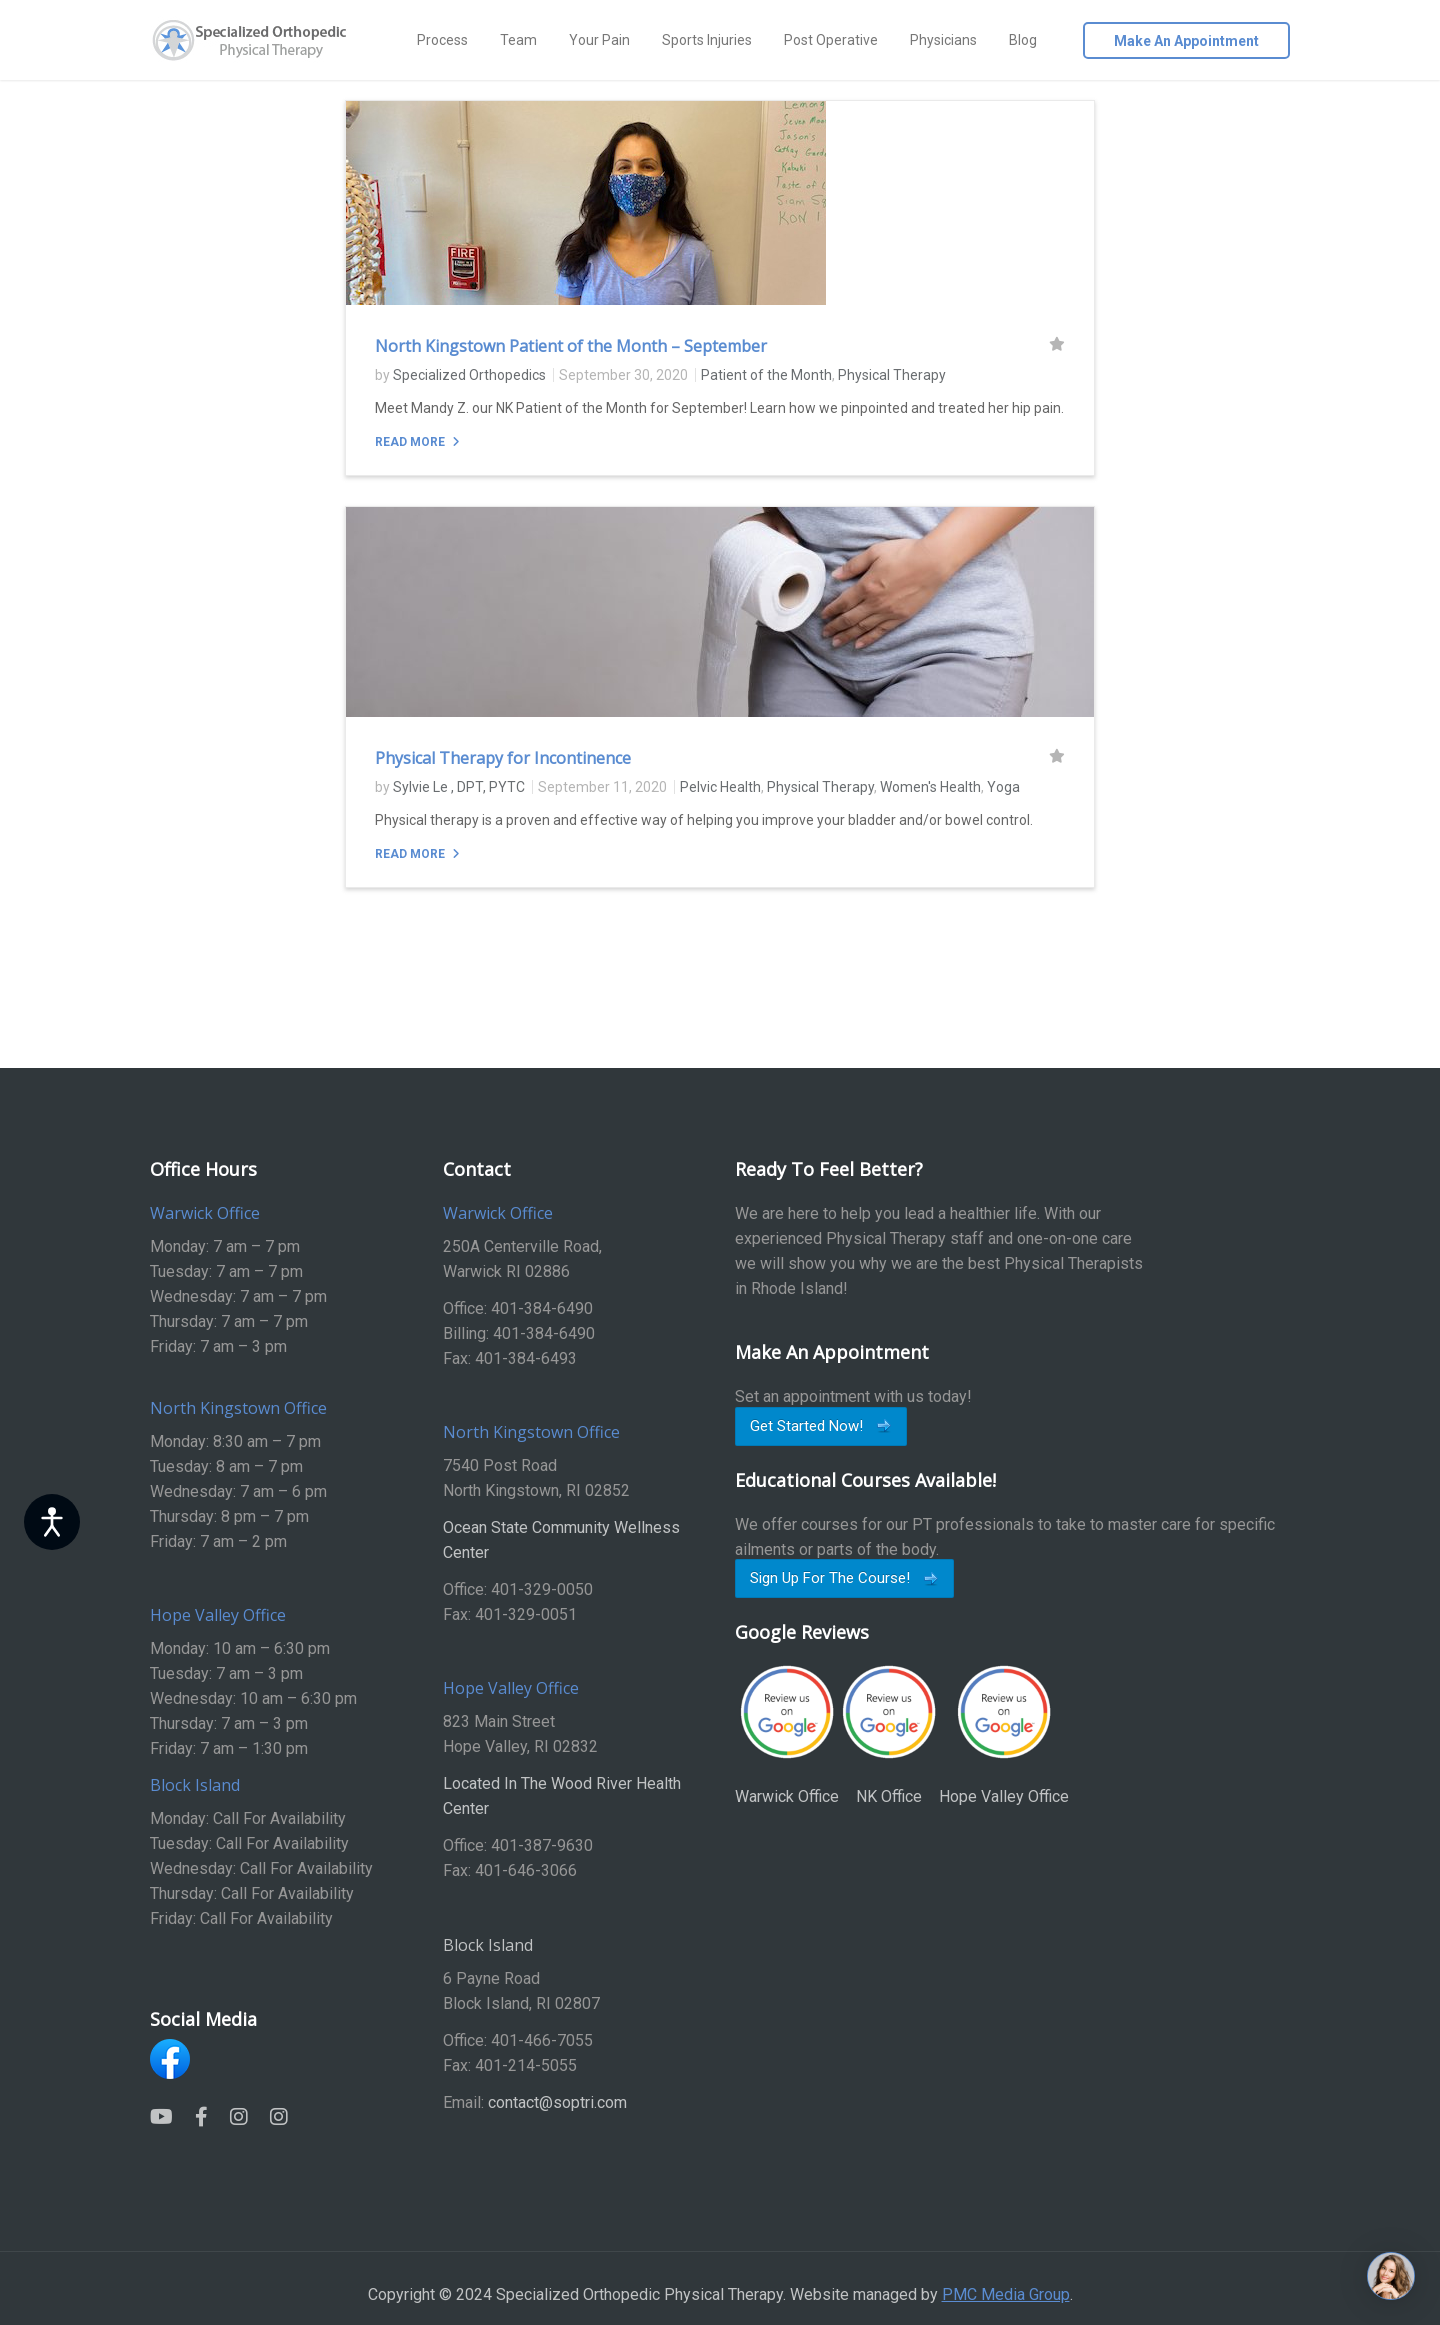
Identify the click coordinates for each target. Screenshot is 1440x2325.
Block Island (488, 1945)
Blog (1023, 40)
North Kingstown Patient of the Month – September (571, 346)
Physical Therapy (892, 375)
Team (518, 40)
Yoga (1003, 787)
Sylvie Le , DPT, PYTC (459, 787)
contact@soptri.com (557, 2102)
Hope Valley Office (1004, 1735)
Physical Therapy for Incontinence (503, 758)
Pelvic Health (720, 787)
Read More (411, 442)
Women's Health (930, 787)
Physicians (943, 40)
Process (442, 40)
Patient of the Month (766, 375)
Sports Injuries (707, 40)
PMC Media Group (1006, 2294)
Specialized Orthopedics (469, 375)
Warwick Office (787, 1735)
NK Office (889, 1735)
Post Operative (831, 40)
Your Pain (599, 40)
